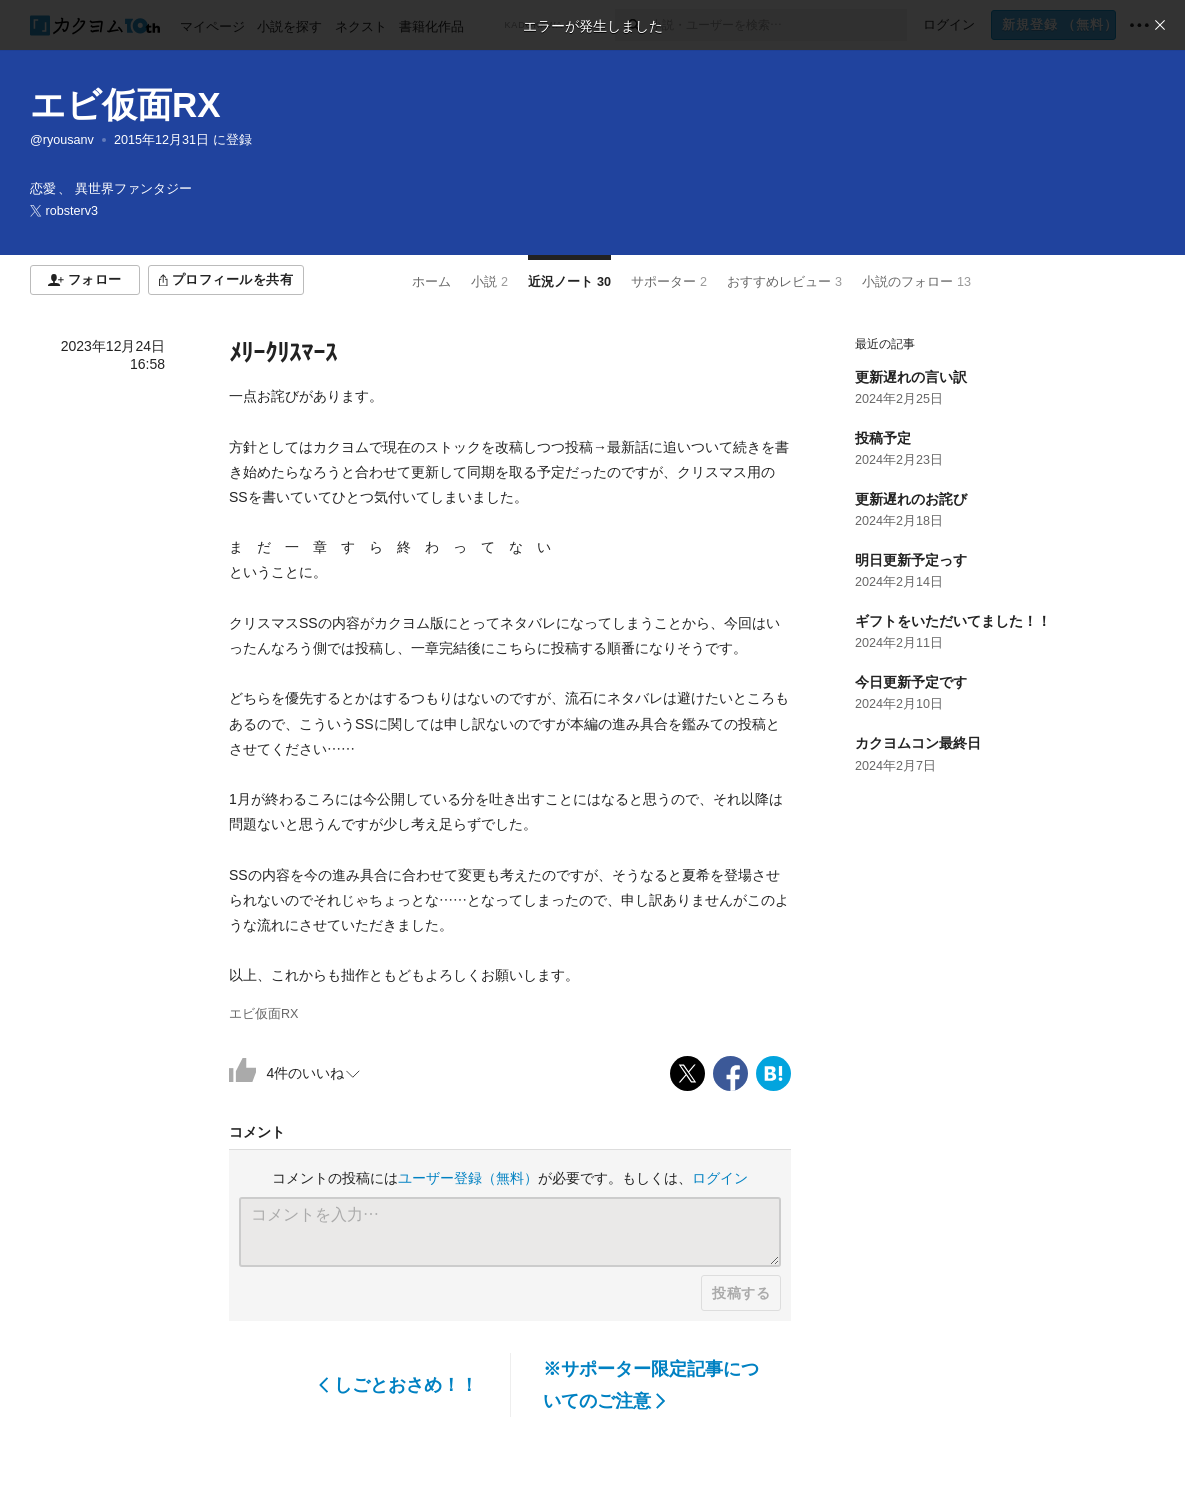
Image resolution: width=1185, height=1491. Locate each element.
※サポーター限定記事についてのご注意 (651, 1385)
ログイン (720, 1178)
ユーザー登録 (468, 1178)
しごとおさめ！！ (398, 1385)
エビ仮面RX (125, 104)
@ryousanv (62, 140)
